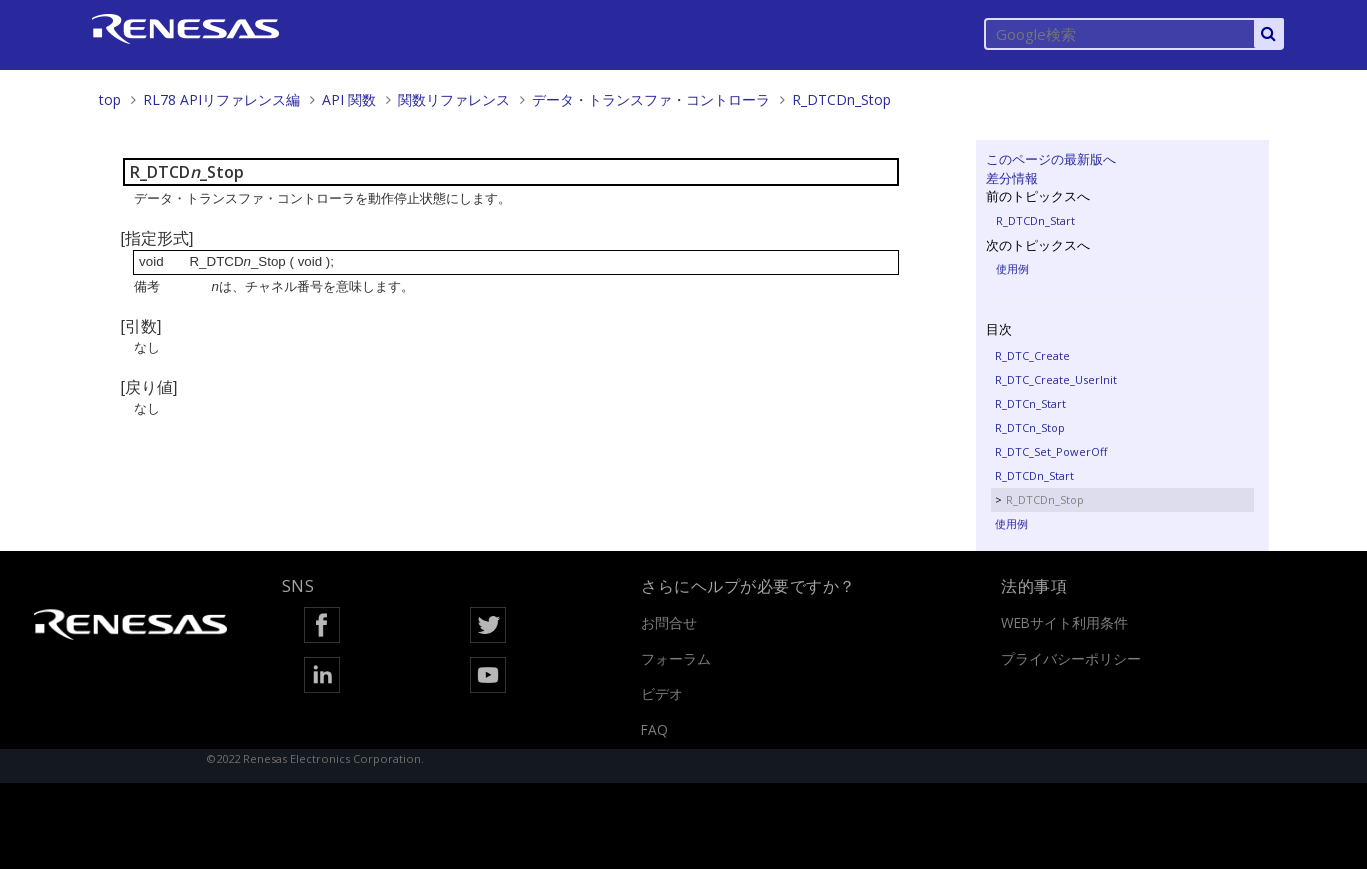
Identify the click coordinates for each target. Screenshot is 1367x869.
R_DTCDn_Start (1035, 220)
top (110, 99)
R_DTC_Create (1032, 355)
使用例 (1012, 268)
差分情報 (1012, 178)
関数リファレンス (454, 99)
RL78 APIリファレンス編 (221, 99)
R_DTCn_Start (1030, 403)
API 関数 (349, 99)
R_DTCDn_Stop (841, 99)
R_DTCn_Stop (1030, 427)
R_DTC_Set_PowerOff (1051, 451)
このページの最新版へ (1051, 159)
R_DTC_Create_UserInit (1056, 379)
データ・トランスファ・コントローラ (651, 99)
